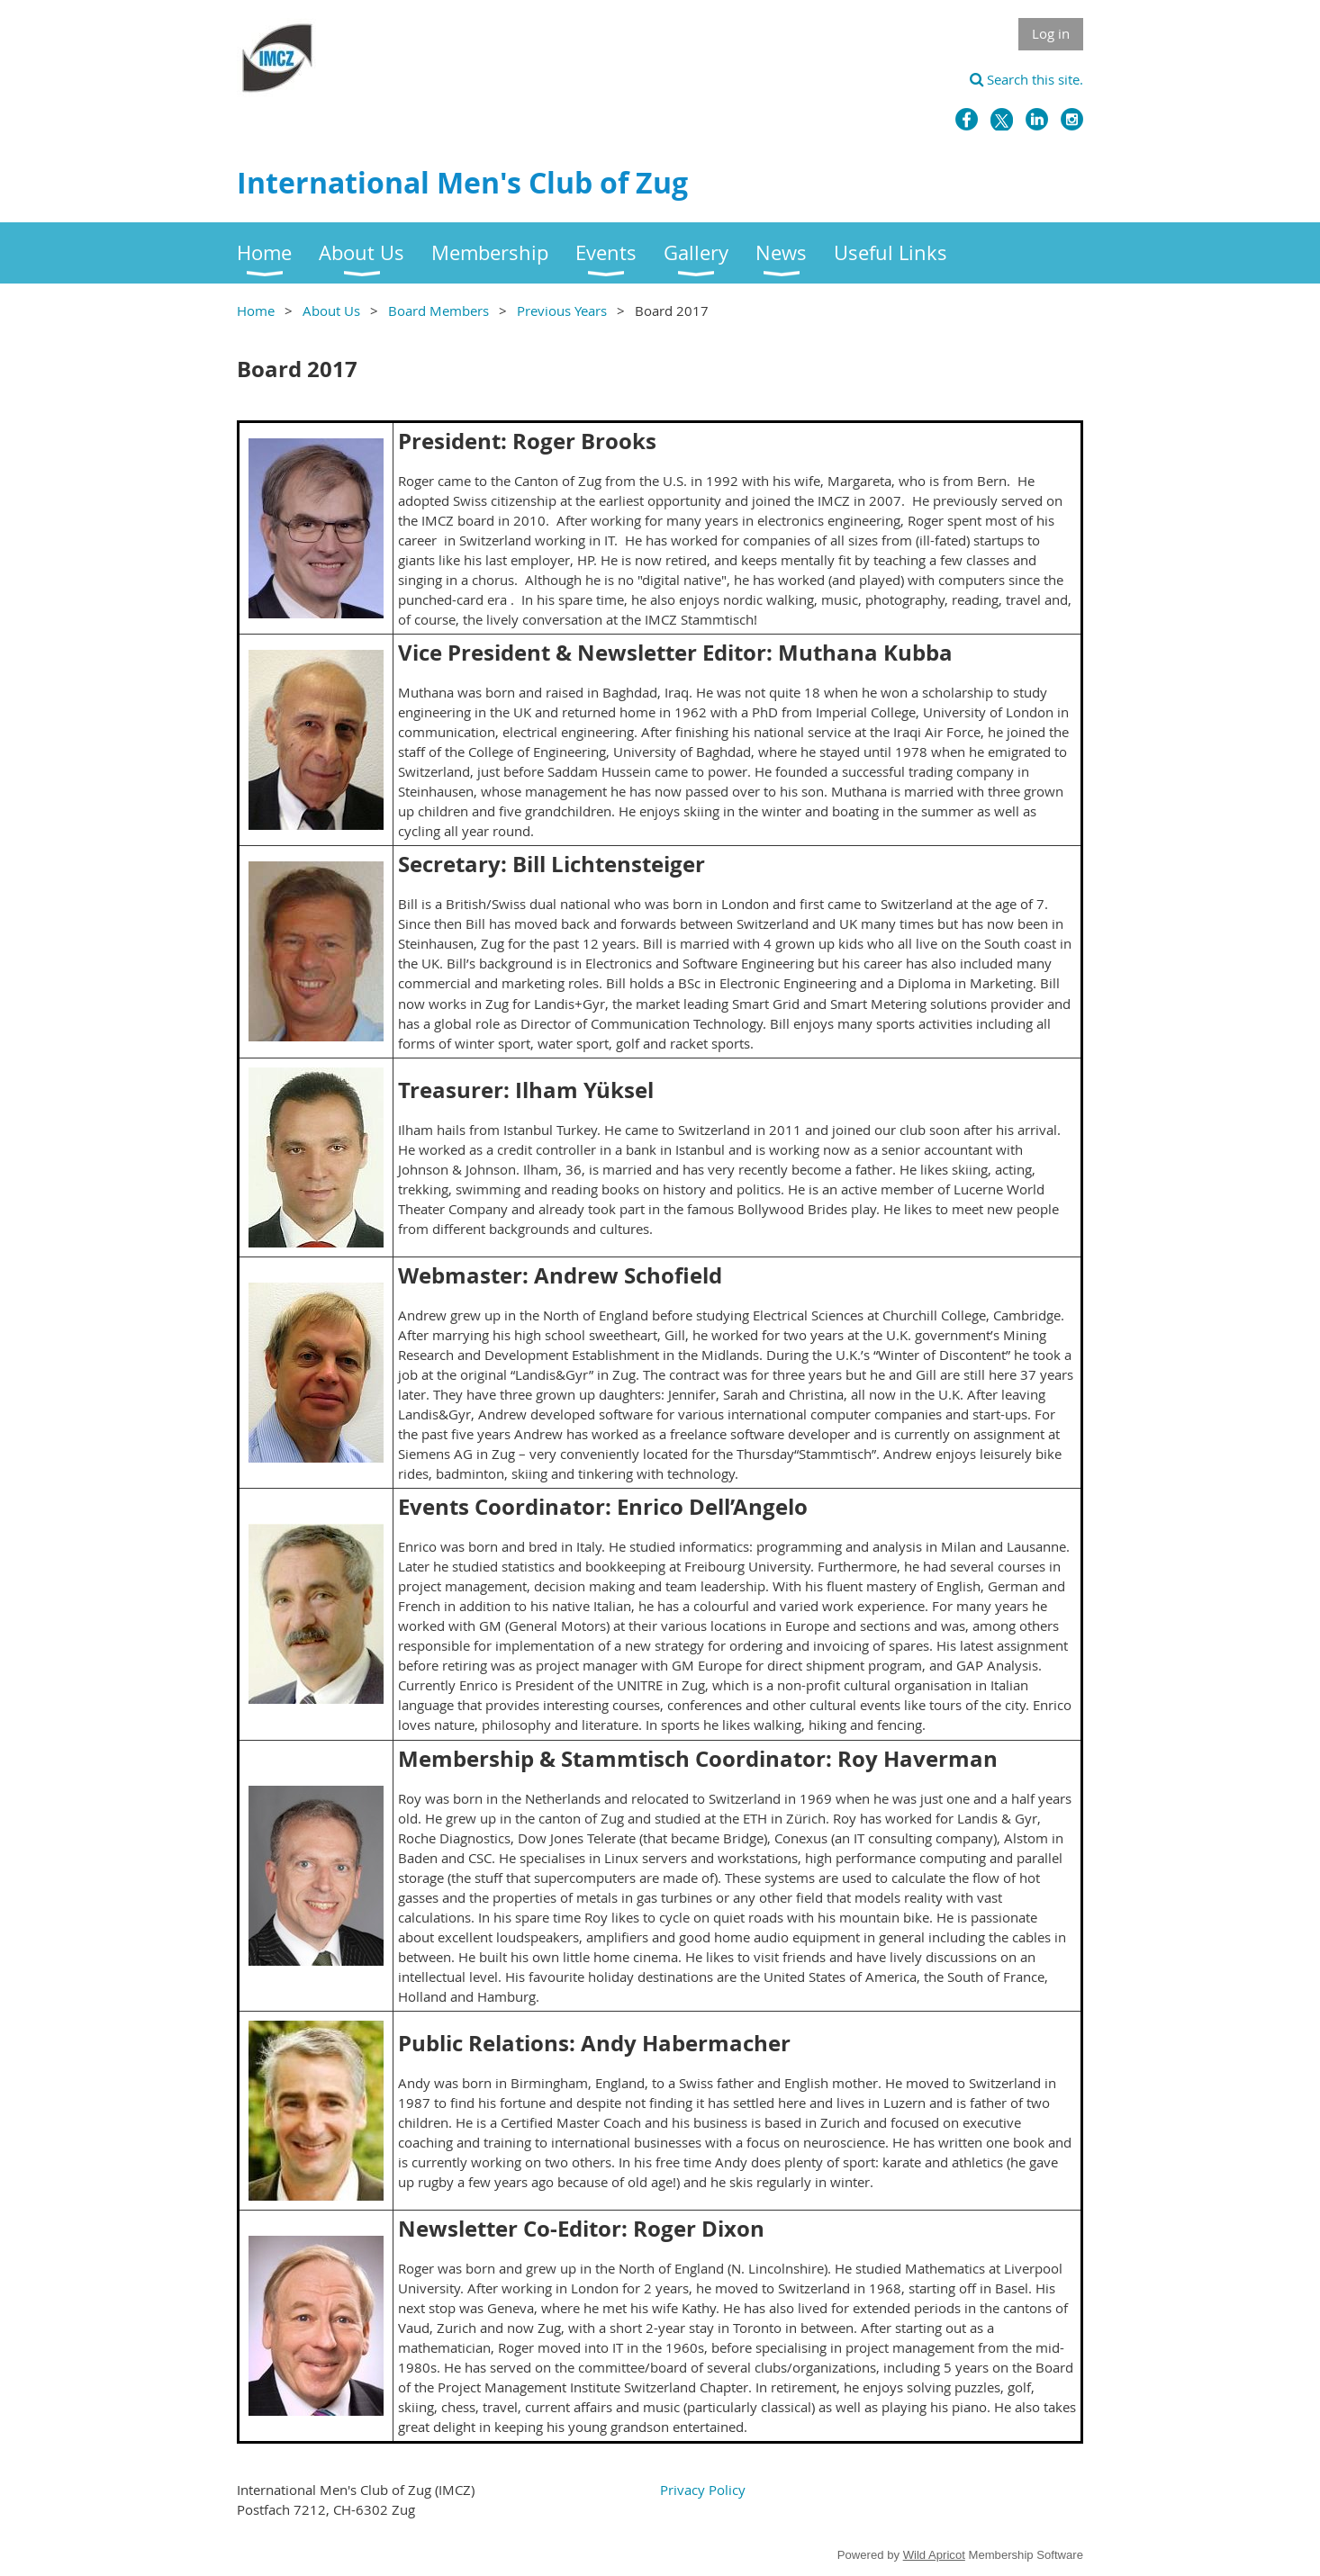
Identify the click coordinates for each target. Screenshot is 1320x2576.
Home (256, 311)
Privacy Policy (703, 2490)
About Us (331, 311)
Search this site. (1026, 79)
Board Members (438, 311)
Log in (1051, 33)
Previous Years (562, 311)
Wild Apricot (934, 2555)
